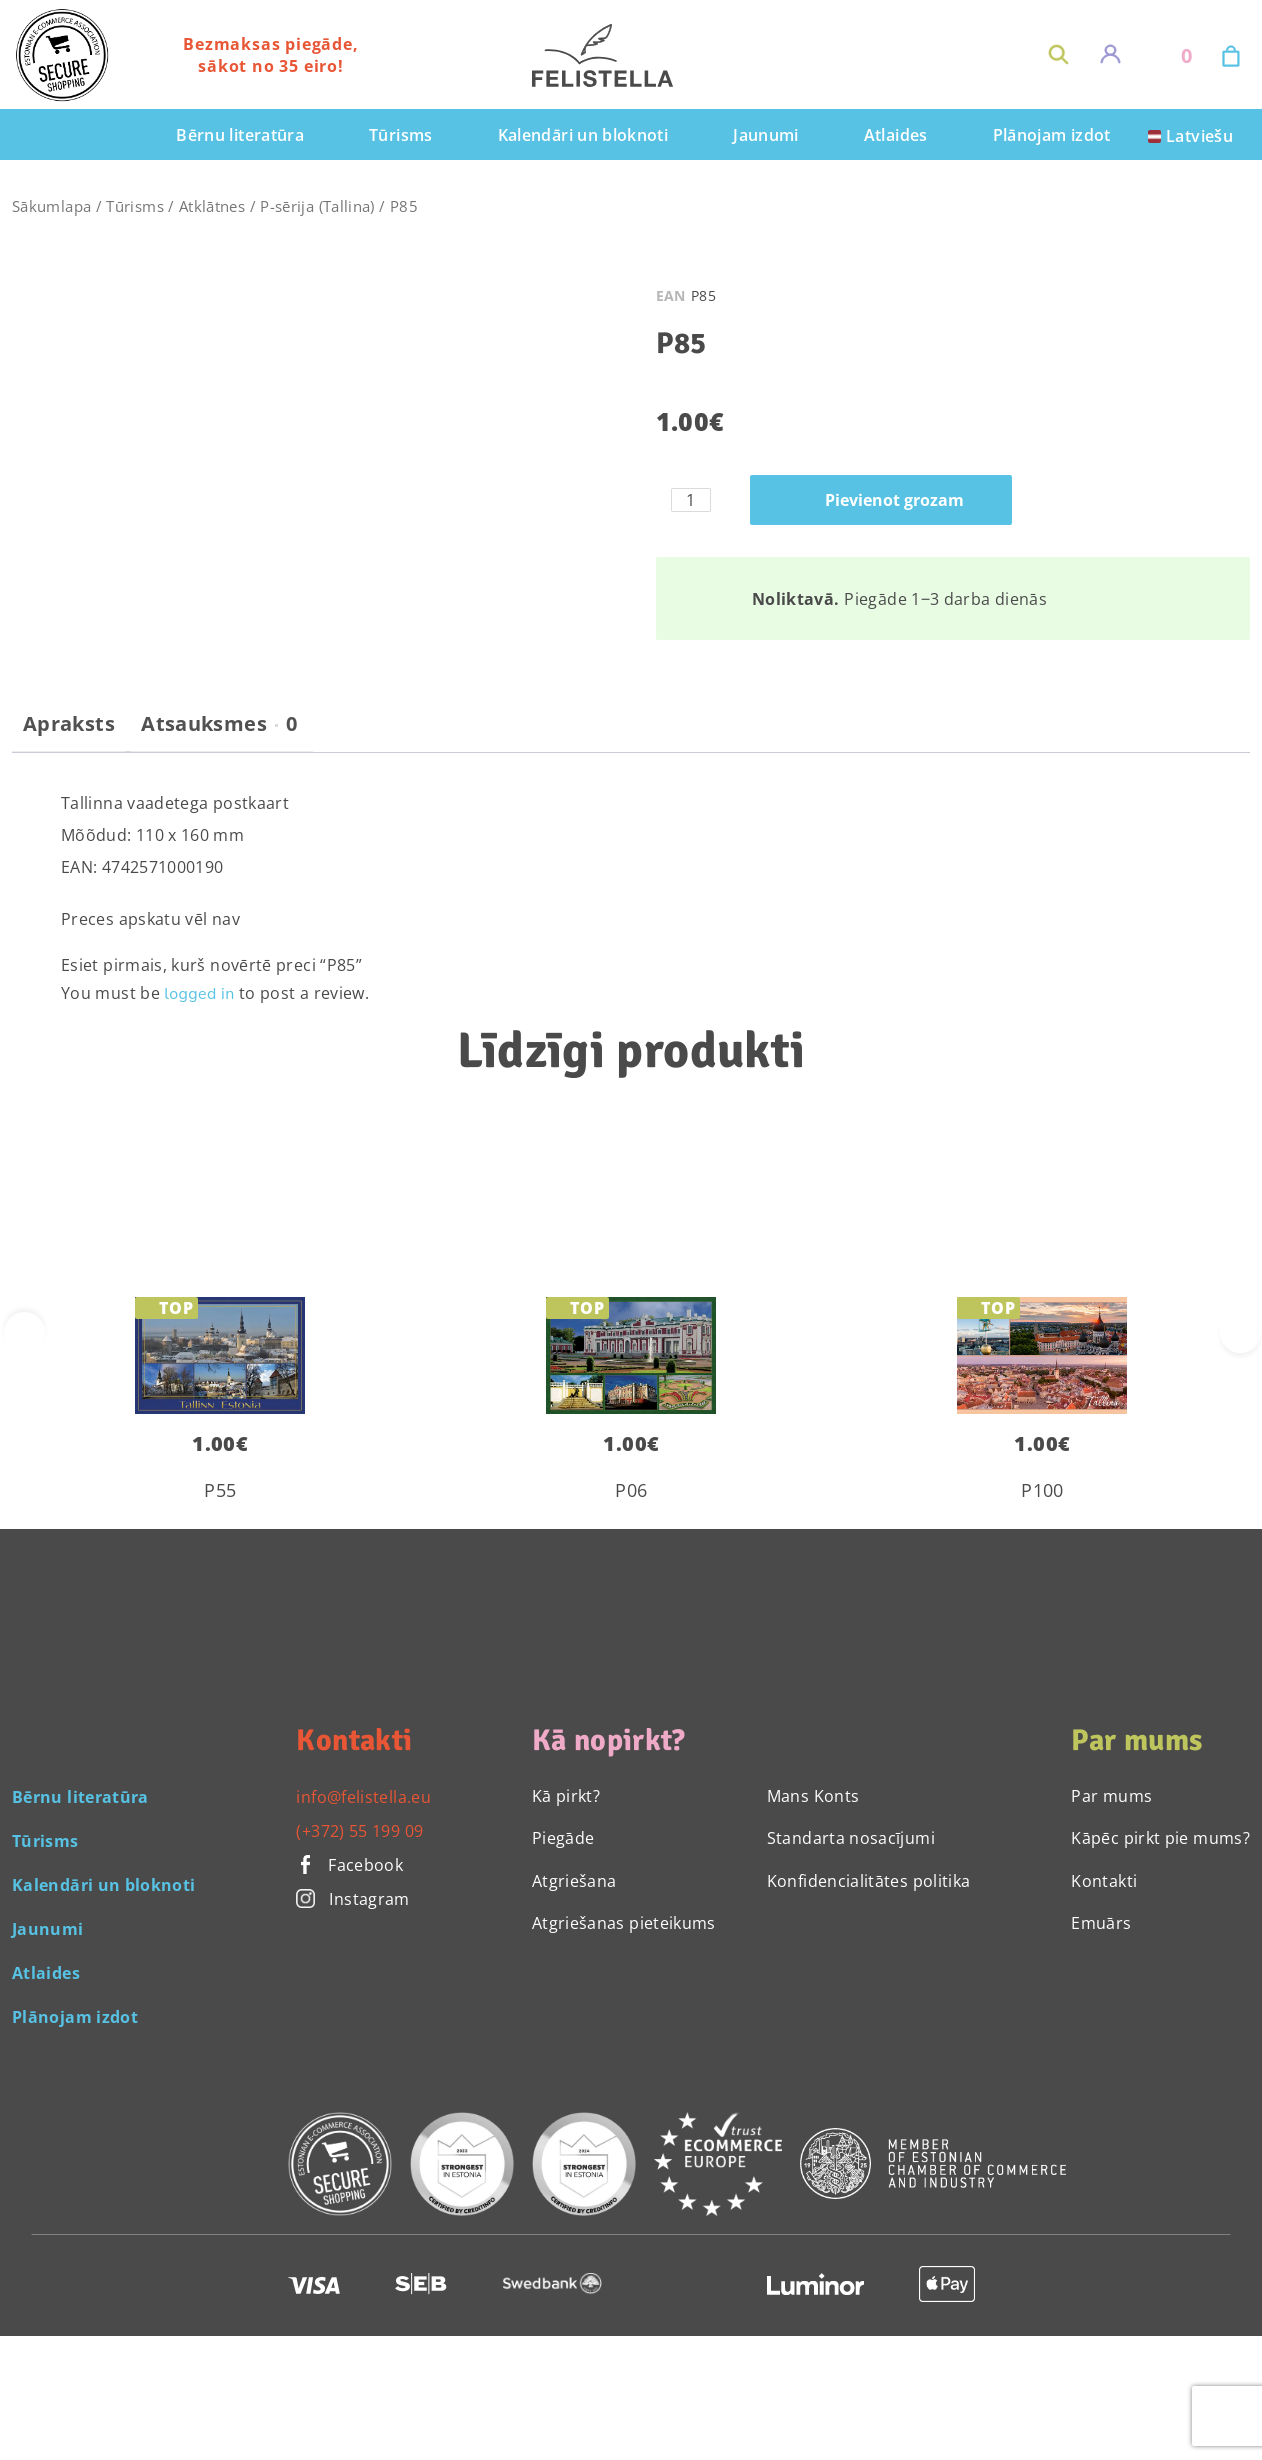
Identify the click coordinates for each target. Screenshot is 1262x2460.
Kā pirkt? (566, 1796)
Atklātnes (212, 206)
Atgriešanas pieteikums (624, 1923)
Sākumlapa (51, 206)
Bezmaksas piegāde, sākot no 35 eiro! (270, 55)
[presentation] (1240, 1332)
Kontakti (1104, 1881)
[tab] (69, 732)
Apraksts (69, 724)
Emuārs (1101, 1923)
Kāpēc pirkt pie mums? (1160, 1838)
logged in (199, 994)
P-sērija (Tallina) (317, 206)
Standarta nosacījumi (851, 1838)
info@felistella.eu (363, 1797)
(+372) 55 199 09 (359, 1831)
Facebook (349, 1865)
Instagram (352, 1899)
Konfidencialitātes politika (869, 1881)
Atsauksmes (219, 724)
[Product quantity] (691, 500)
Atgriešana (574, 1881)
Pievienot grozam (894, 500)
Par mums (1111, 1796)
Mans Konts (813, 1796)
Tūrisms (135, 206)
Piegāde (563, 1838)
